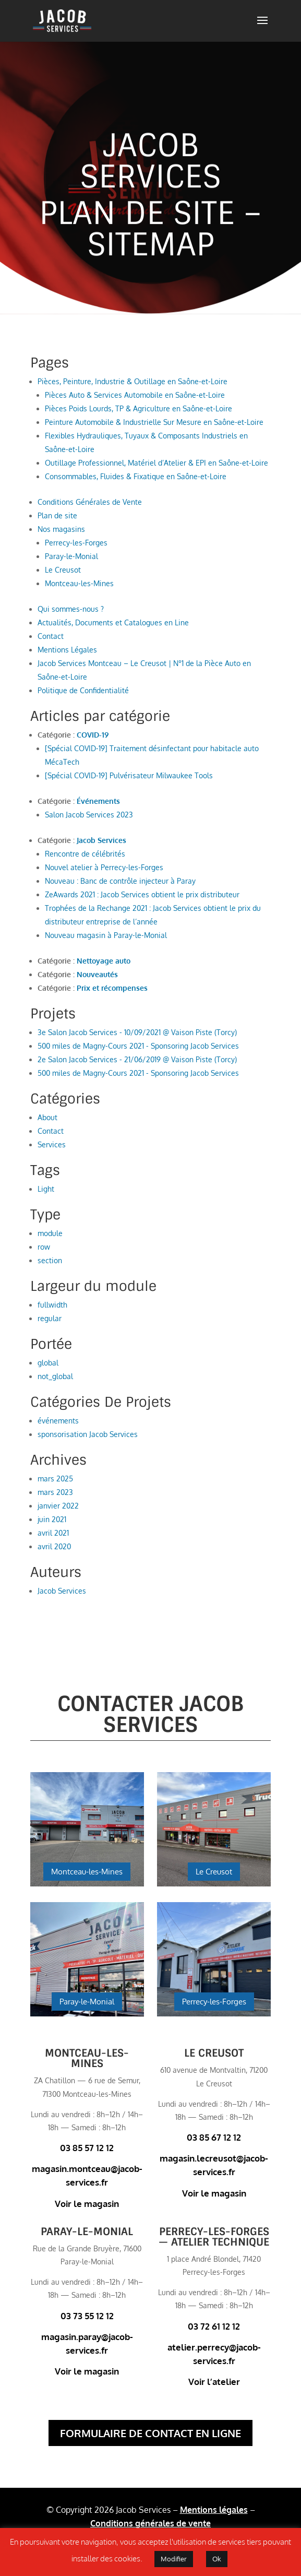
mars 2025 (55, 1478)
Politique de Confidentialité (83, 690)
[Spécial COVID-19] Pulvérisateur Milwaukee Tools (129, 775)
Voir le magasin (87, 2203)
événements (58, 1420)
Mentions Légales (67, 649)
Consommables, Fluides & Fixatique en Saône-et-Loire (135, 476)
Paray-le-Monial (71, 556)
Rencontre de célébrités (85, 853)
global (48, 1362)
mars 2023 (55, 1492)
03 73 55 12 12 (87, 2315)
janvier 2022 (58, 1505)
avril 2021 (53, 1532)
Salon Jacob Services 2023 (89, 814)
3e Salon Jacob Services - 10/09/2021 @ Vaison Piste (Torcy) (137, 1032)
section (50, 1260)
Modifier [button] (174, 2559)
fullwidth (52, 1304)
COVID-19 (93, 734)
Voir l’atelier (214, 2381)
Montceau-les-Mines (79, 583)
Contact (51, 636)
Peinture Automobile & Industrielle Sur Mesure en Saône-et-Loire (154, 422)
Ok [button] (216, 2559)
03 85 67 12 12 (214, 2137)
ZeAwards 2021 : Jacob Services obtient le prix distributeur (142, 894)
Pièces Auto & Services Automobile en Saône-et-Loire (135, 394)
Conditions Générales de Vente (90, 501)
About (47, 1117)
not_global (55, 1376)
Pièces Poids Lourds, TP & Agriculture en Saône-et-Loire (138, 408)
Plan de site (57, 515)
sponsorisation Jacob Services (88, 1434)
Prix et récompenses (112, 987)
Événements (98, 801)
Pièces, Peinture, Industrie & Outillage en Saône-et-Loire (132, 381)
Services (52, 1144)
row (44, 1246)
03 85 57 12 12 (87, 2147)
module (50, 1233)
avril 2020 (54, 1546)
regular (50, 1318)
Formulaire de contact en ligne (150, 2433)
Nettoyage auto (103, 960)
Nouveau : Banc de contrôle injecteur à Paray (120, 880)
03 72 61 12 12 (214, 2326)
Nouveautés (97, 974)
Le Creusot (63, 569)
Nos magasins (61, 529)
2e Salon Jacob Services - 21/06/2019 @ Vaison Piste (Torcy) (137, 1059)
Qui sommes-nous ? (71, 608)
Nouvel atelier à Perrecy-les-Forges (104, 867)
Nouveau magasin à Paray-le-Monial (106, 935)
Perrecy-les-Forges (76, 542)
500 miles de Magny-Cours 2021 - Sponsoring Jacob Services (138, 1045)
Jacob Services (101, 840)
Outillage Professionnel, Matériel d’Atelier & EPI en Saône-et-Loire (156, 462)
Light (46, 1188)
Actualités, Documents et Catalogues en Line (113, 622)
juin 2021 (52, 1519)
